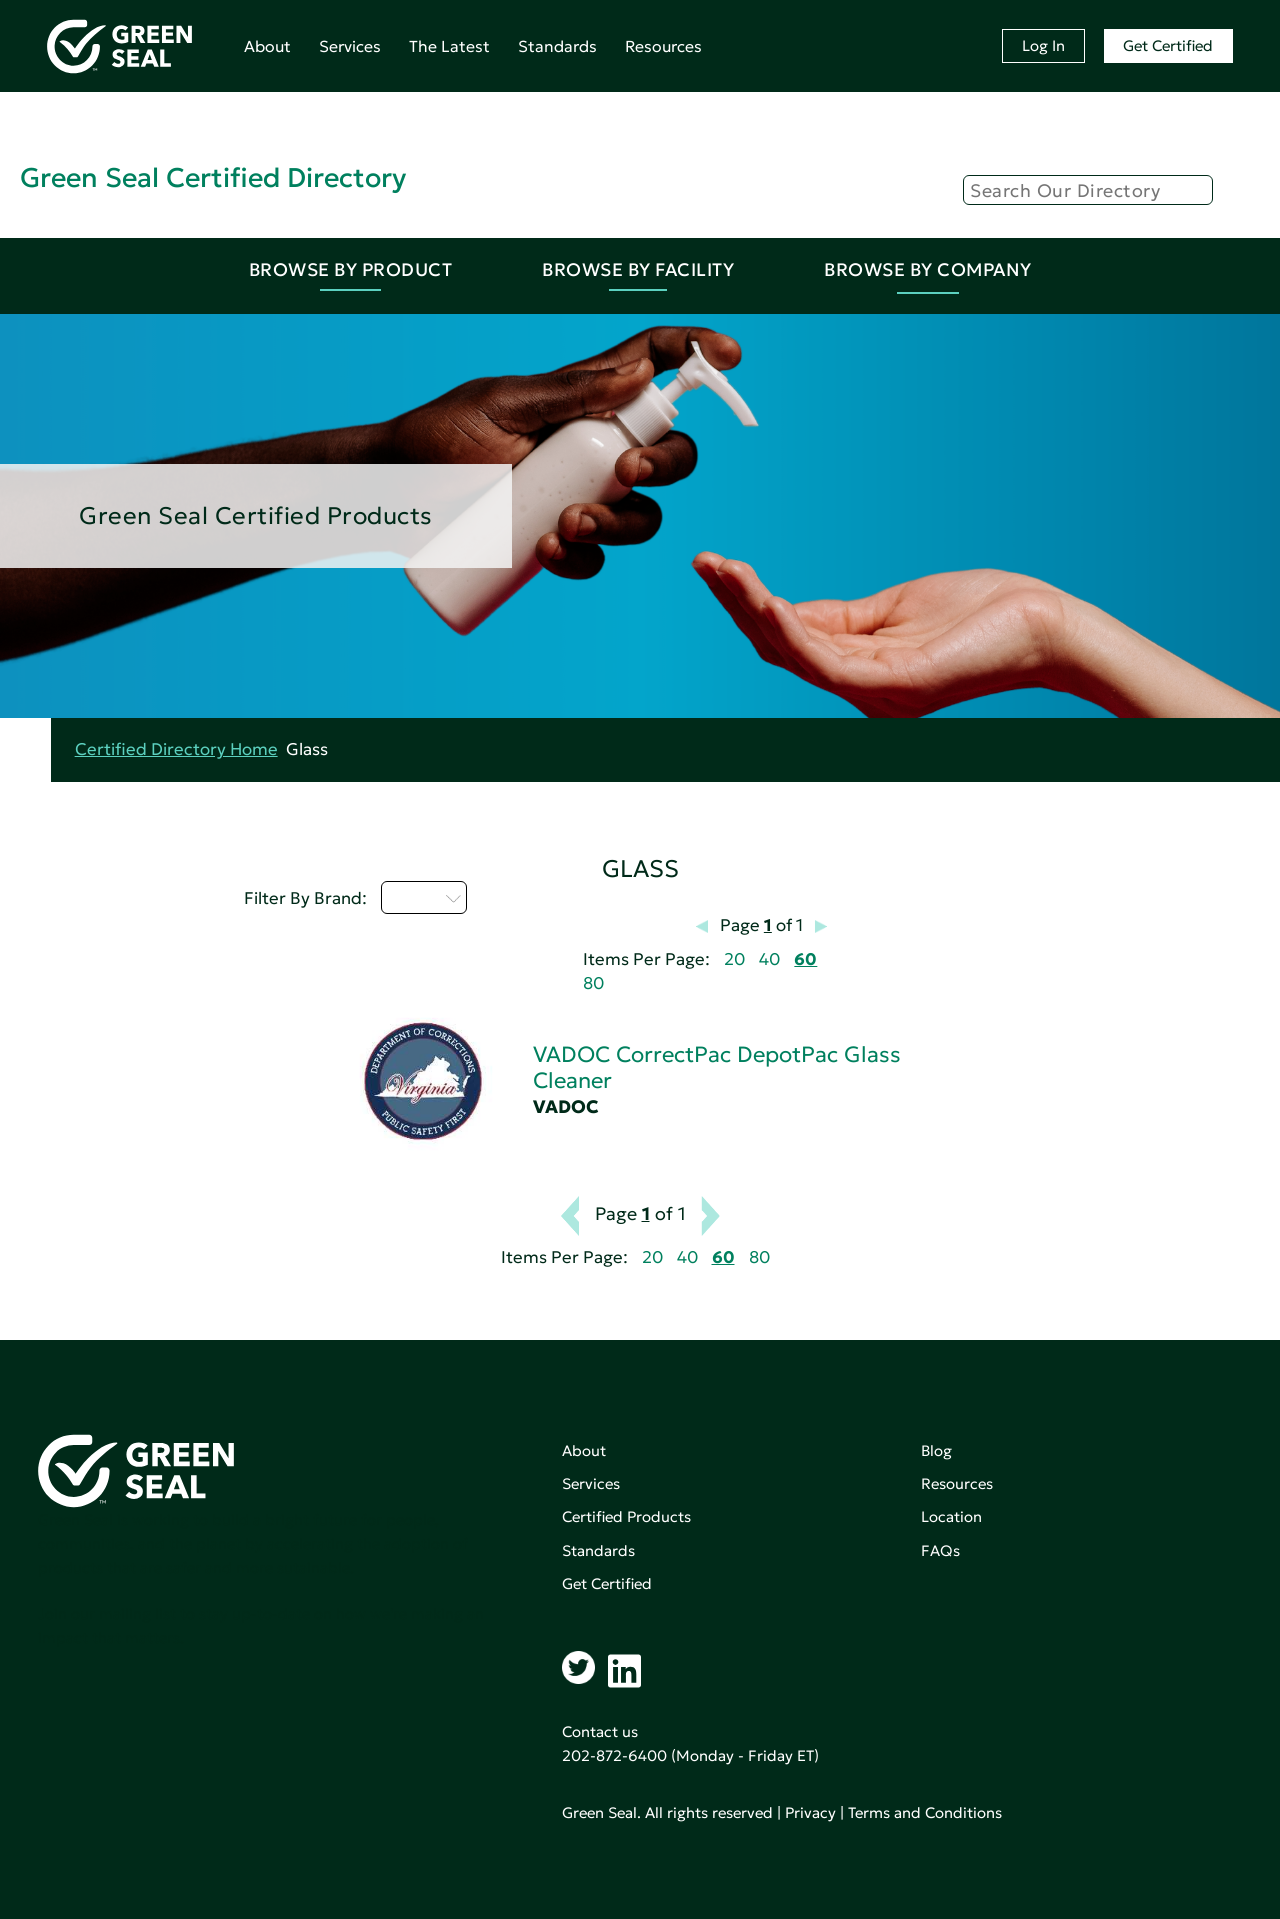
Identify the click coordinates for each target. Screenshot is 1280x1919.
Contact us (600, 1731)
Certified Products (626, 1516)
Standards (557, 46)
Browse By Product (351, 269)
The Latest (449, 46)
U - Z (424, 897)
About (267, 46)
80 (593, 983)
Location (951, 1516)
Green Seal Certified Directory (213, 177)
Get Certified (1168, 45)
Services (350, 46)
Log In (1043, 45)
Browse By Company (928, 269)
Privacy (810, 1812)
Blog (936, 1450)
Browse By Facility (638, 269)
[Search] (1088, 190)
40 (769, 959)
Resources (663, 46)
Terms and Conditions (925, 1812)
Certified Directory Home (176, 749)
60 (805, 959)
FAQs (940, 1550)
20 (734, 959)
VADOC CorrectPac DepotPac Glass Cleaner (717, 1067)
